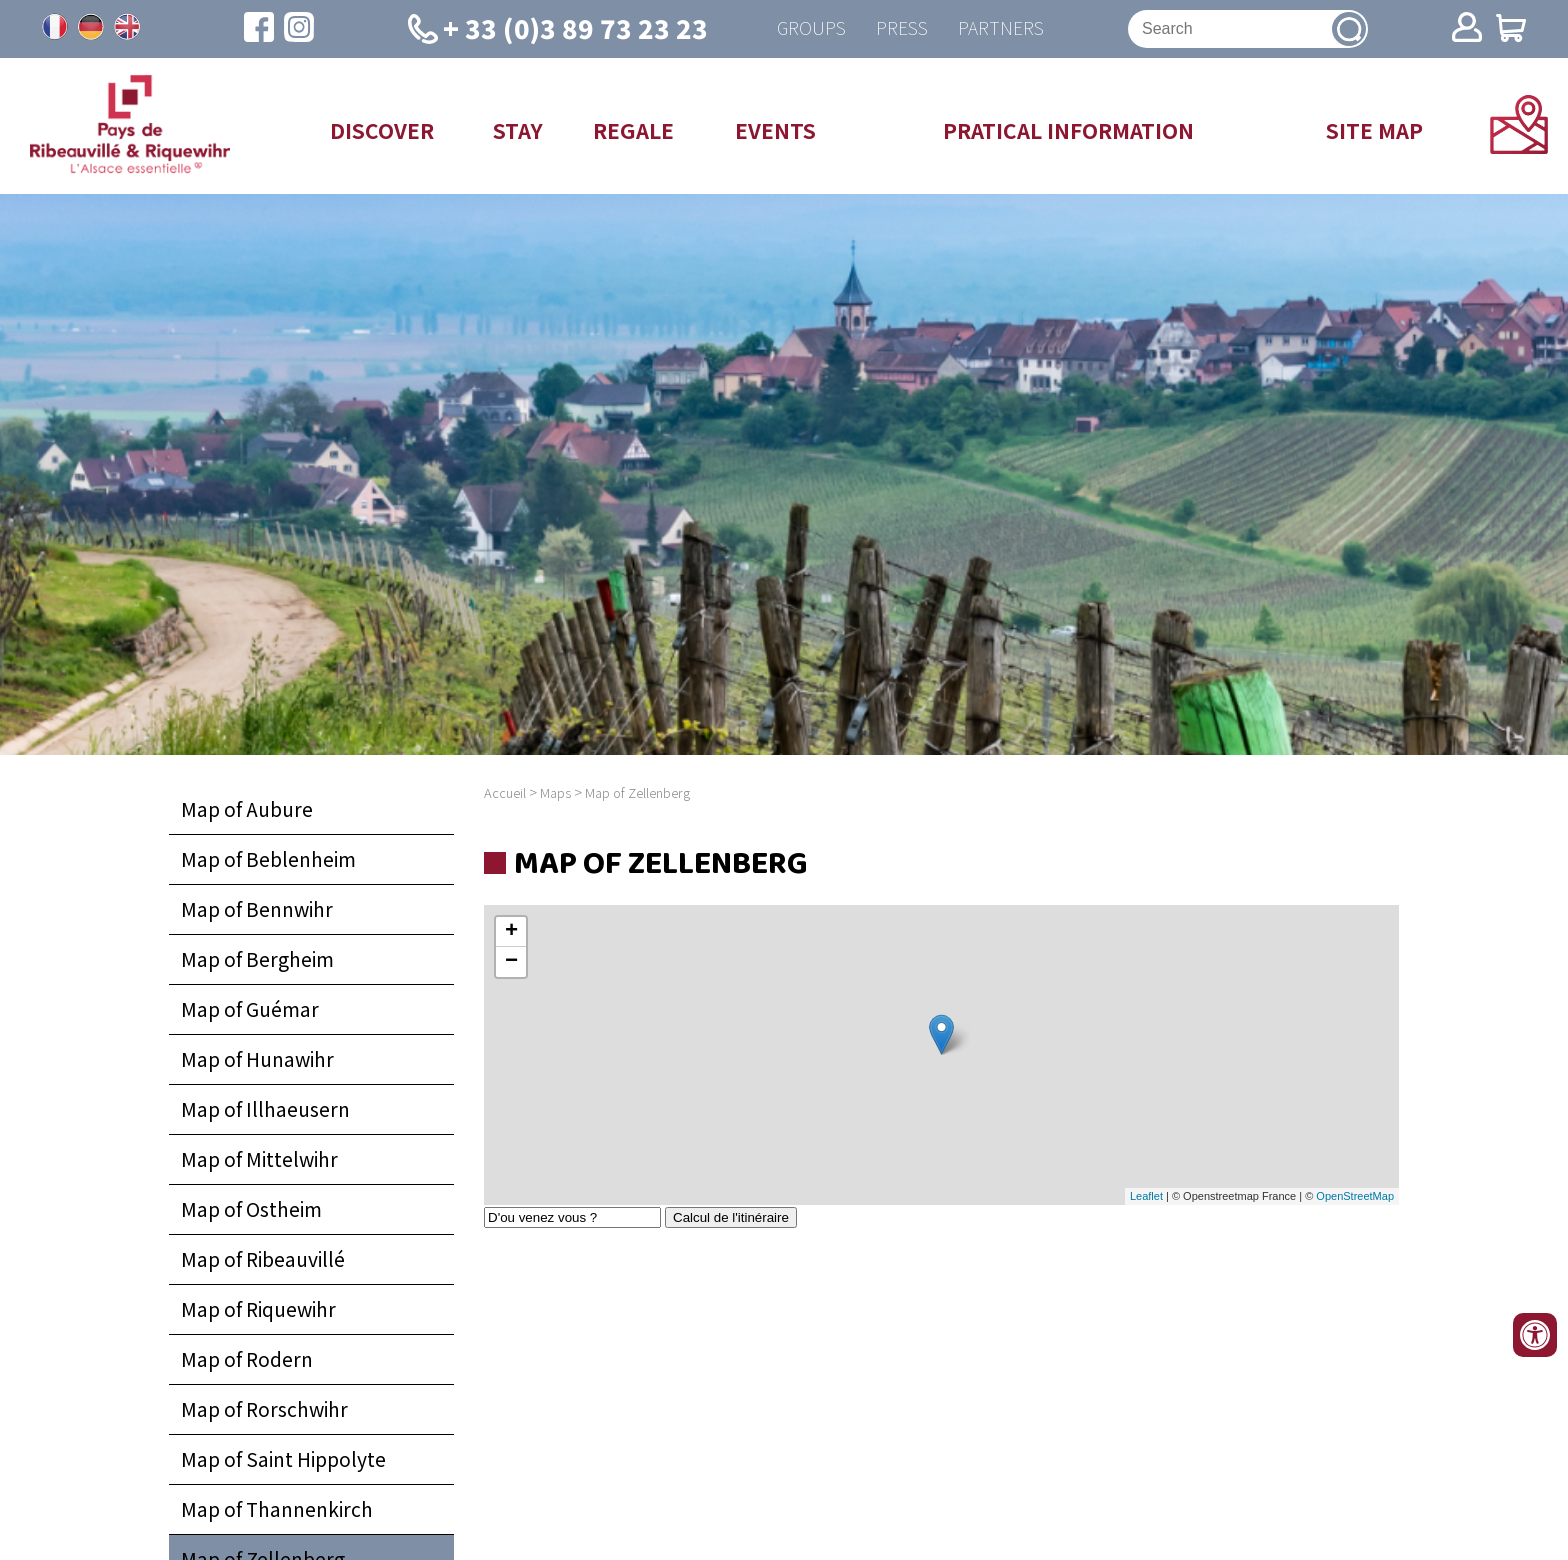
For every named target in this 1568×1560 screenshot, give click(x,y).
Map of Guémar (250, 1009)
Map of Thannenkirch (277, 1509)
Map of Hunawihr (257, 1059)
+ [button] (511, 932)
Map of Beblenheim (268, 859)
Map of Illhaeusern (265, 1109)
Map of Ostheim (251, 1209)
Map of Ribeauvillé (263, 1259)
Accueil (505, 792)
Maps (555, 792)
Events (775, 130)
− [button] (511, 962)
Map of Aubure (247, 809)
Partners (1001, 28)
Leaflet (1146, 1196)
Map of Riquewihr (258, 1309)
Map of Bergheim (257, 959)
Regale (633, 130)
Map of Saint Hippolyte (283, 1459)
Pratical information (1068, 130)
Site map (1374, 130)
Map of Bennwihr (257, 909)
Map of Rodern (247, 1359)
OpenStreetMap (1355, 1196)
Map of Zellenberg (637, 792)
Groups (811, 28)
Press (902, 28)
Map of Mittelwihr (259, 1159)
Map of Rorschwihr (264, 1409)
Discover (382, 130)
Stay (518, 130)
